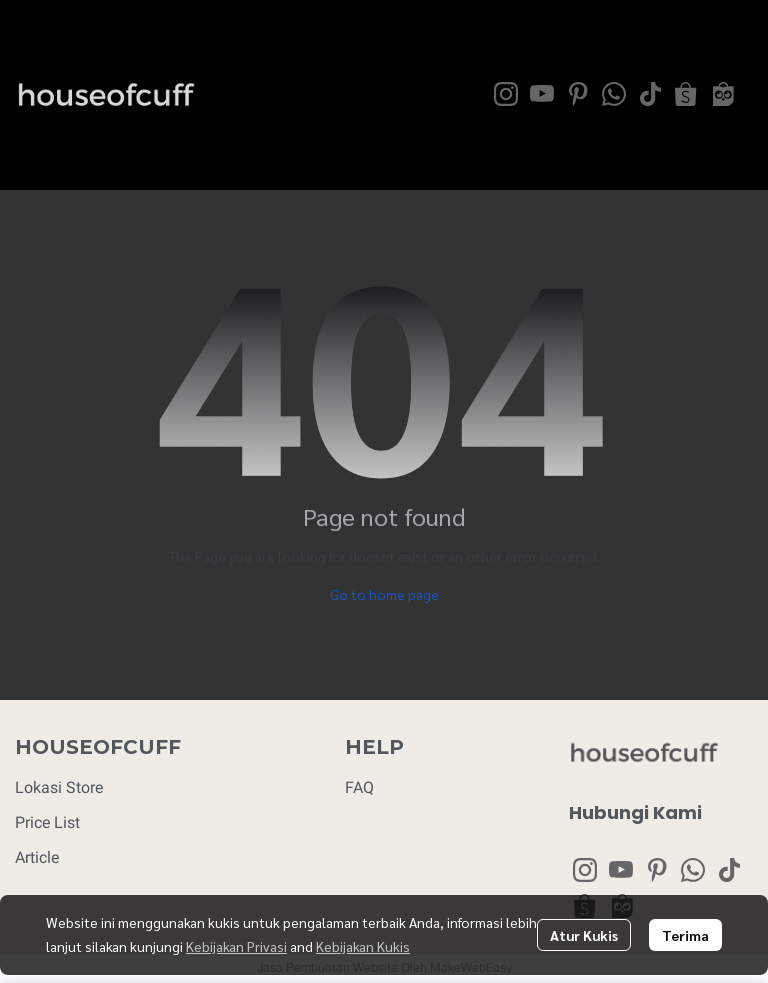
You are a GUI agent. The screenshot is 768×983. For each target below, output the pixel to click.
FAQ (359, 787)
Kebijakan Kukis (363, 946)
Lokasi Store (59, 787)
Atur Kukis (584, 935)
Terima (685, 935)
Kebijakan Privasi (236, 946)
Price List (47, 822)
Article (37, 857)
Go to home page (384, 594)
